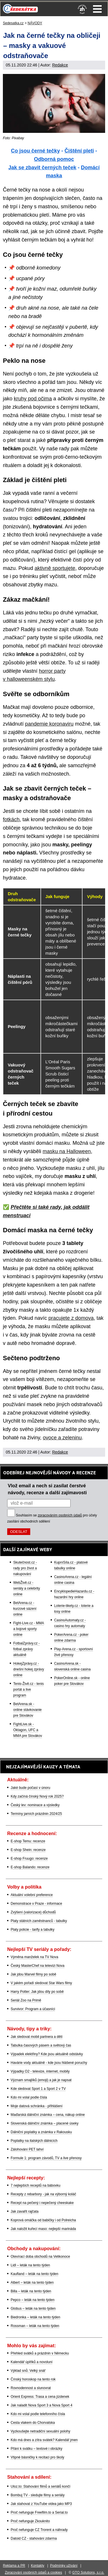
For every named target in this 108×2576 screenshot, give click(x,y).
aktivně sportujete (55, 568)
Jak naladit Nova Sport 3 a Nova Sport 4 (41, 2405)
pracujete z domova (71, 1318)
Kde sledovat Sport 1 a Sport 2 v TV (38, 2089)
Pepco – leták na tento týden (32, 2300)
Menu (97, 9)
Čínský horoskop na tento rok (33, 2379)
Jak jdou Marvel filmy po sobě (33, 1974)
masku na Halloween (67, 1151)
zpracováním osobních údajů (60, 1515)
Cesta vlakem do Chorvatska (33, 2423)
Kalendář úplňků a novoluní (31, 2362)
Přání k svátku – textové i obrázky (36, 2449)
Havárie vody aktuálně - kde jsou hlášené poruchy (49, 2063)
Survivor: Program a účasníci (33, 2009)
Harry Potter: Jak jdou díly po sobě (37, 1992)
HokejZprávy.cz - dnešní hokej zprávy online (28, 1669)
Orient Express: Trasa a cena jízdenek (40, 2397)
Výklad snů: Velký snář (28, 2371)
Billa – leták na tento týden (31, 2291)
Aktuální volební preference (32, 1895)
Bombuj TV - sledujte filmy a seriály (38, 2495)
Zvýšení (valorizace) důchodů (33, 1912)
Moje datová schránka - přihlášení (36, 2106)
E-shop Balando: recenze (30, 1867)
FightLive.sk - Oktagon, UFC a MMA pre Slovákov (27, 1730)
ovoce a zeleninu (62, 1438)
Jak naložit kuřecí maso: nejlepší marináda (43, 2229)
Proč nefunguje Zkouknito (30, 2521)
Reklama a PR (14, 2566)
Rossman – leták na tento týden (35, 2326)
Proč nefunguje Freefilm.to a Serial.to (39, 2512)
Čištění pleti (79, 151)
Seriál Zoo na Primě (26, 2000)
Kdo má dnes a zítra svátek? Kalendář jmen (44, 2440)
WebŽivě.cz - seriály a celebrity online (26, 1588)
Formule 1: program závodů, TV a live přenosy (46, 2158)
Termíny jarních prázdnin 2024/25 (36, 1814)
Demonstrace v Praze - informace (36, 1904)
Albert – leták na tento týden (32, 2283)
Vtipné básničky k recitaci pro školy (37, 2457)
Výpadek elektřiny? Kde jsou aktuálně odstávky (47, 2054)
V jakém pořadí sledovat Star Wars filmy (41, 1983)
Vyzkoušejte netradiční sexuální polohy (40, 2431)
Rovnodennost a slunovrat (31, 2388)
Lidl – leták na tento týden (30, 2265)
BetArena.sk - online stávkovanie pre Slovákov (27, 1710)
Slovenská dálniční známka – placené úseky (44, 2123)
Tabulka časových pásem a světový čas (41, 2045)
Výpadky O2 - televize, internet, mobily (40, 2071)
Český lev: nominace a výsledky (35, 1805)
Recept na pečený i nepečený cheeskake (42, 2203)
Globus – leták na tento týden (33, 2308)
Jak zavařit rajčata (25, 2211)
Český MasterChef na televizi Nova (38, 1966)
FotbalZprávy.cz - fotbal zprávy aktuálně (26, 1649)
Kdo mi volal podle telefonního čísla (38, 2414)
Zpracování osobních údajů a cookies (33, 2573)
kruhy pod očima (33, 399)
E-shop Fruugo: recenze (29, 1858)
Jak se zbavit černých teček (42, 167)
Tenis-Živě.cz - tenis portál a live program (28, 1689)
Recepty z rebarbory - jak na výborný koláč (43, 2194)
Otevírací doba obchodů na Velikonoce (40, 2257)
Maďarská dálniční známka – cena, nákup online (48, 2115)
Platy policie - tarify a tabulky (32, 1930)
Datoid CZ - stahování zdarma (34, 2538)
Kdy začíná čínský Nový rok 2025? (37, 1796)
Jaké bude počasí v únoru (30, 1788)
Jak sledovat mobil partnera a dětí (36, 2037)
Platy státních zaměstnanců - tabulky (39, 1921)
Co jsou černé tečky (35, 151)
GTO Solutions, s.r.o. (88, 2573)
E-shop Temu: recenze (28, 1841)
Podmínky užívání (63, 2566)
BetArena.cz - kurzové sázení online (25, 1608)
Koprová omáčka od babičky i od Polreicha (43, 2220)
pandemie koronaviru (49, 724)
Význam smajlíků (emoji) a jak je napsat (41, 2080)
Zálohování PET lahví (27, 2149)
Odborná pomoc (54, 159)
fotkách (11, 819)
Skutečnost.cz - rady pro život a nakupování (25, 1568)
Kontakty (37, 2566)
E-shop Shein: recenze (28, 1850)
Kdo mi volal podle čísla (29, 2097)
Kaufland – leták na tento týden (34, 2274)
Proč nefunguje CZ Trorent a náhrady (39, 2530)
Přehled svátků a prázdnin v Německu (40, 2353)
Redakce (60, 65)
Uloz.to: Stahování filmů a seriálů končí (40, 2486)
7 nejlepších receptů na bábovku (35, 2185)
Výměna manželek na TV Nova (34, 1957)
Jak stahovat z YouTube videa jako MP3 (41, 2504)
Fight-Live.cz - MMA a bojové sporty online (28, 1629)
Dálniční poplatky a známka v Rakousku (41, 2132)
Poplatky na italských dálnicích (34, 2141)
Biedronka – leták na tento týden (35, 2317)
